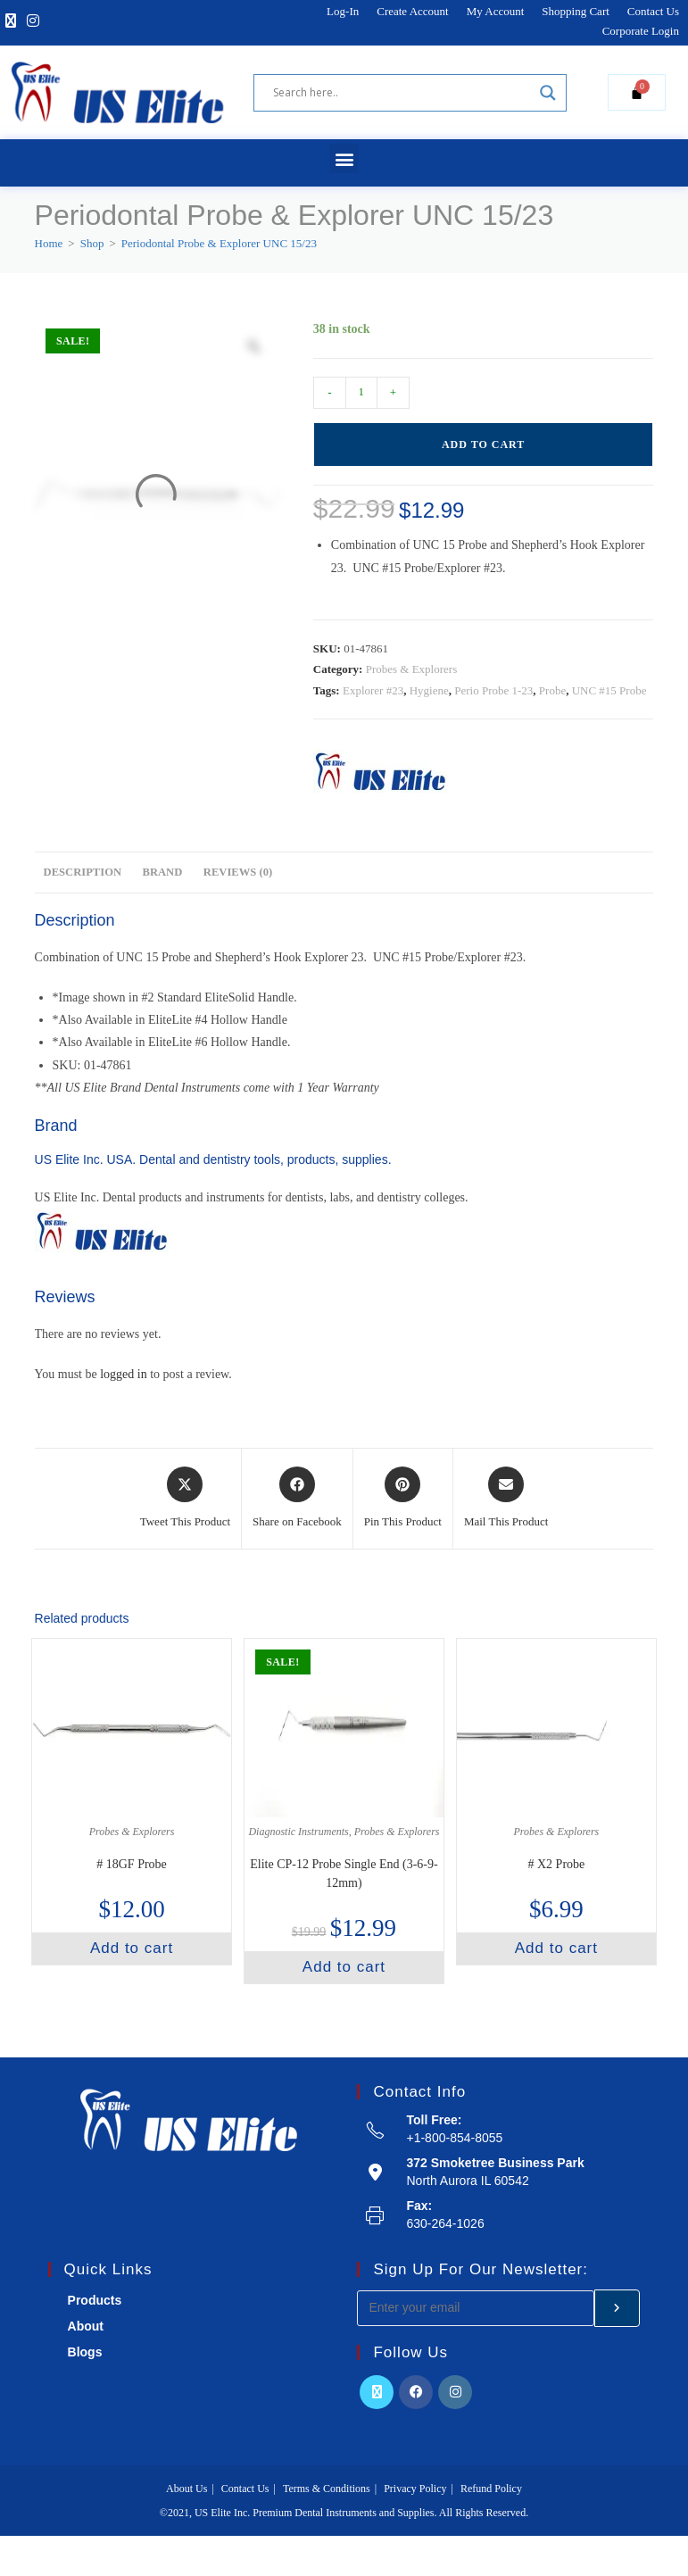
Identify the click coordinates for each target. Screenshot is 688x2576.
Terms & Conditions (326, 2488)
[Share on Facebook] (297, 1499)
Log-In (343, 11)
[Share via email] (506, 1499)
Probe (552, 690)
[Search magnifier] (547, 92)
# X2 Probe (556, 1864)
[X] (10, 22)
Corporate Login (640, 30)
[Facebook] (416, 2392)
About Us (186, 2488)
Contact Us (653, 11)
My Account (496, 11)
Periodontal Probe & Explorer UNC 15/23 (219, 243)
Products (95, 2300)
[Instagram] (33, 22)
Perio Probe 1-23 (493, 690)
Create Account (413, 11)
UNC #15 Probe (609, 690)
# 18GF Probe (131, 1864)
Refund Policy (491, 2488)
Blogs (85, 2352)
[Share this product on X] (185, 1499)
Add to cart (483, 444)
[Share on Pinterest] (403, 1499)
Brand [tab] (163, 872)
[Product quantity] (361, 393)
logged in (123, 1374)
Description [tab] (82, 872)
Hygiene (429, 690)
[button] (344, 158)
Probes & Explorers (412, 669)
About (86, 2326)
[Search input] (402, 92)
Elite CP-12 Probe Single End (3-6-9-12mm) (343, 1873)
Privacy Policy (415, 2488)
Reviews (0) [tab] (237, 872)
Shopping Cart (575, 11)
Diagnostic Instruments (298, 1831)
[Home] (49, 243)
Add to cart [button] (131, 1948)
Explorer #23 (373, 690)
